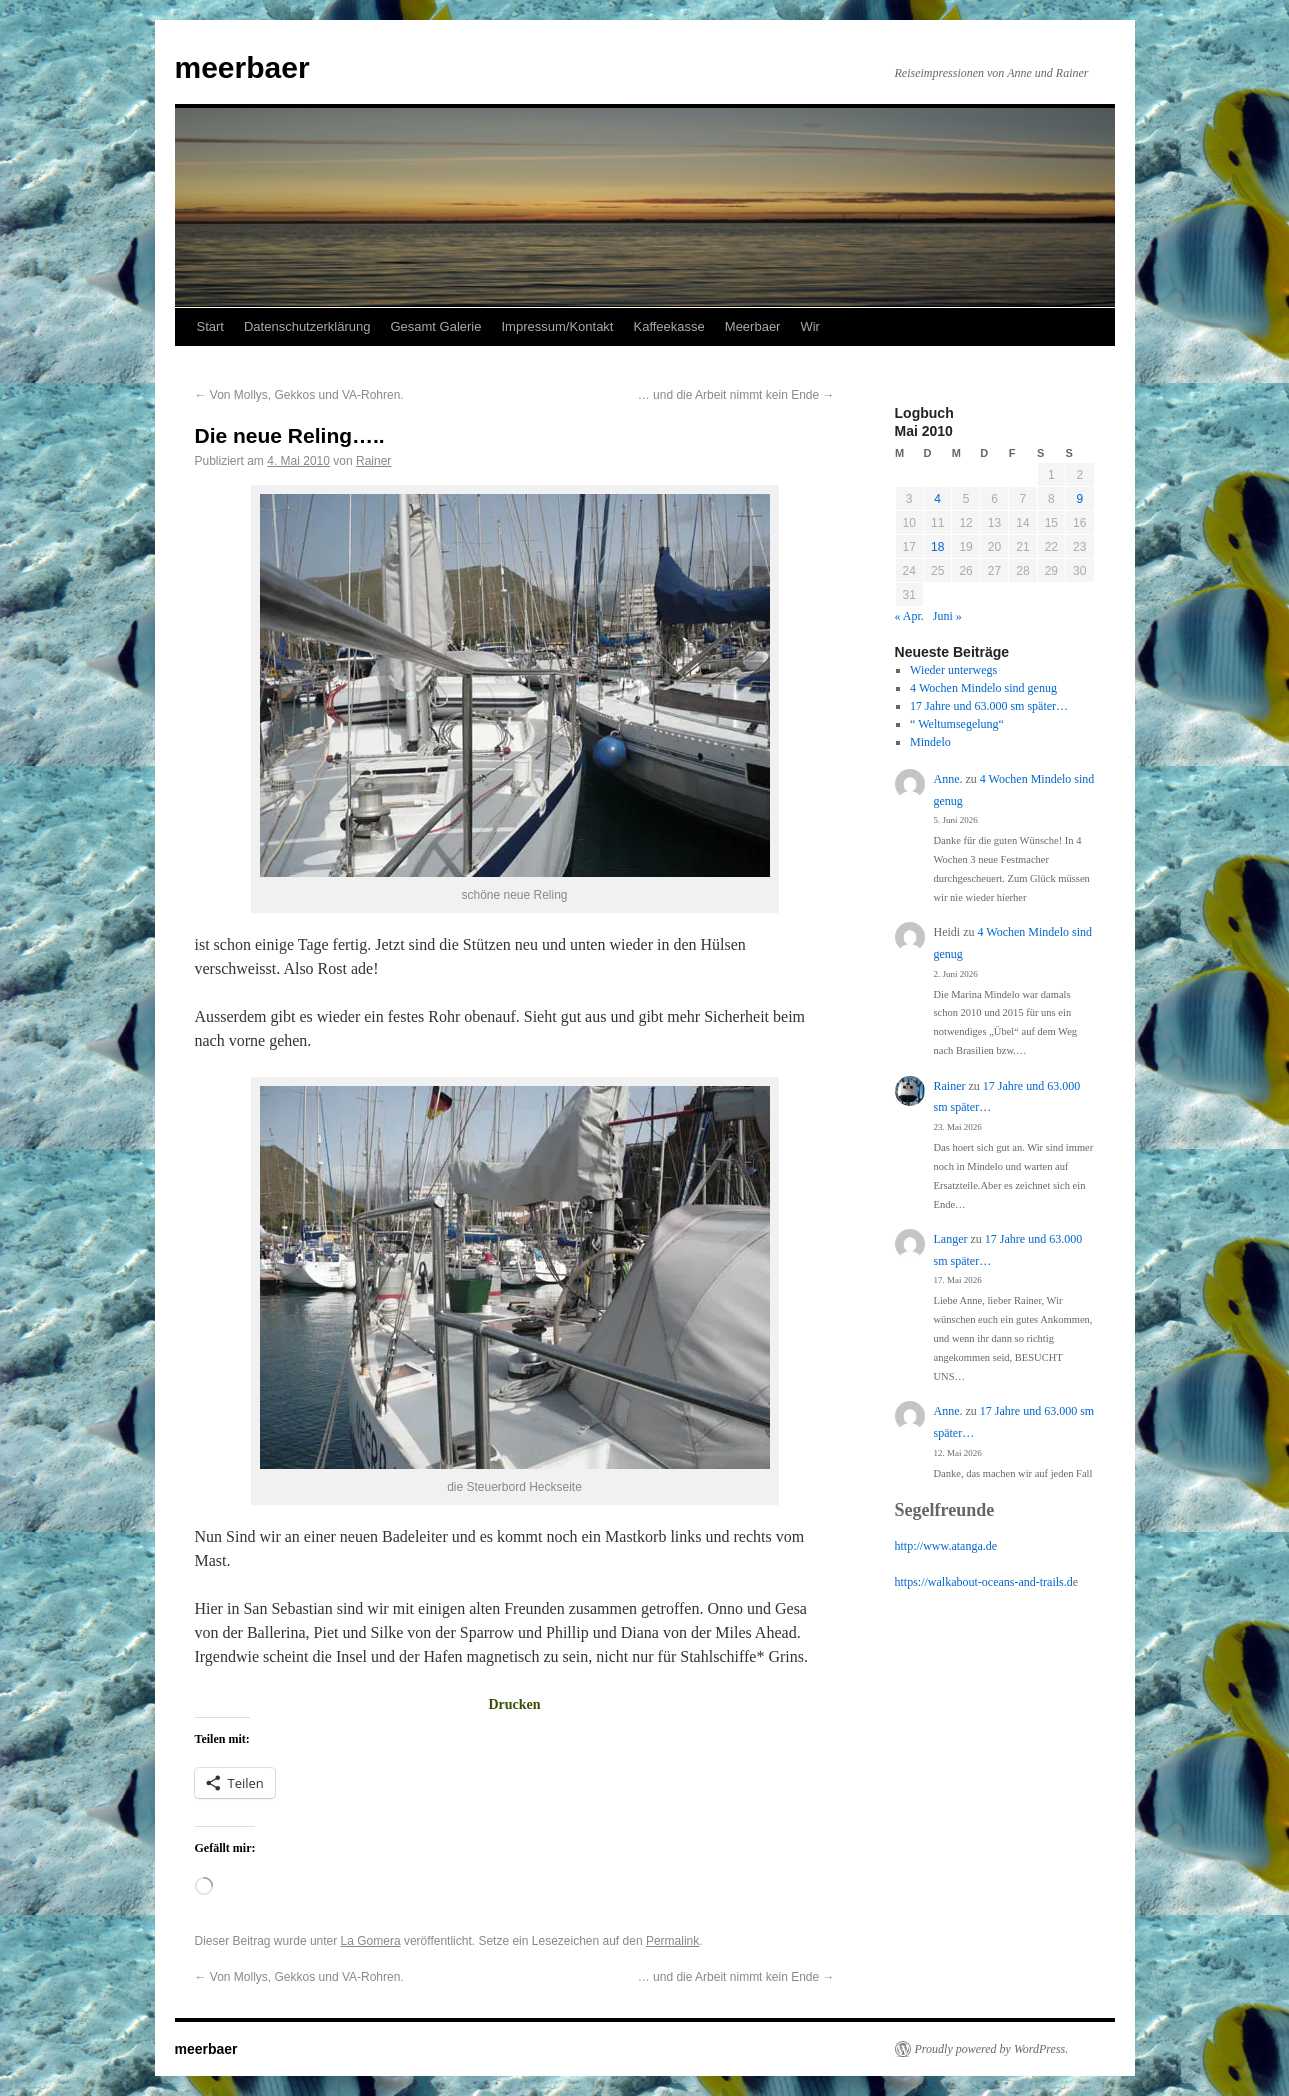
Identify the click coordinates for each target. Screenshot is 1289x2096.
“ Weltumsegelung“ (957, 724)
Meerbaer (753, 326)
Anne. (948, 779)
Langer (951, 1239)
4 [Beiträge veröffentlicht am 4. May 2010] (937, 499)
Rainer (373, 461)
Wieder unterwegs (953, 670)
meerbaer (242, 67)
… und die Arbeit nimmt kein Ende (736, 395)
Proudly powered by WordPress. (992, 2049)
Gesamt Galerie (435, 326)
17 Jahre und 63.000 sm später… (989, 706)
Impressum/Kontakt (557, 326)
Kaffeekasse (668, 326)
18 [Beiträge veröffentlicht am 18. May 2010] (937, 547)
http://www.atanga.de (946, 1546)
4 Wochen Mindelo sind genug (983, 688)
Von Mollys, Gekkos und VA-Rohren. (299, 395)
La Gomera (371, 1941)
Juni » (947, 616)
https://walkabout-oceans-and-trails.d (984, 1582)
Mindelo (930, 742)
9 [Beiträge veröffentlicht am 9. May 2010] (1079, 499)
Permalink (672, 1941)
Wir (810, 326)
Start (210, 326)
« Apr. (909, 616)
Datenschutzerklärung (307, 326)
